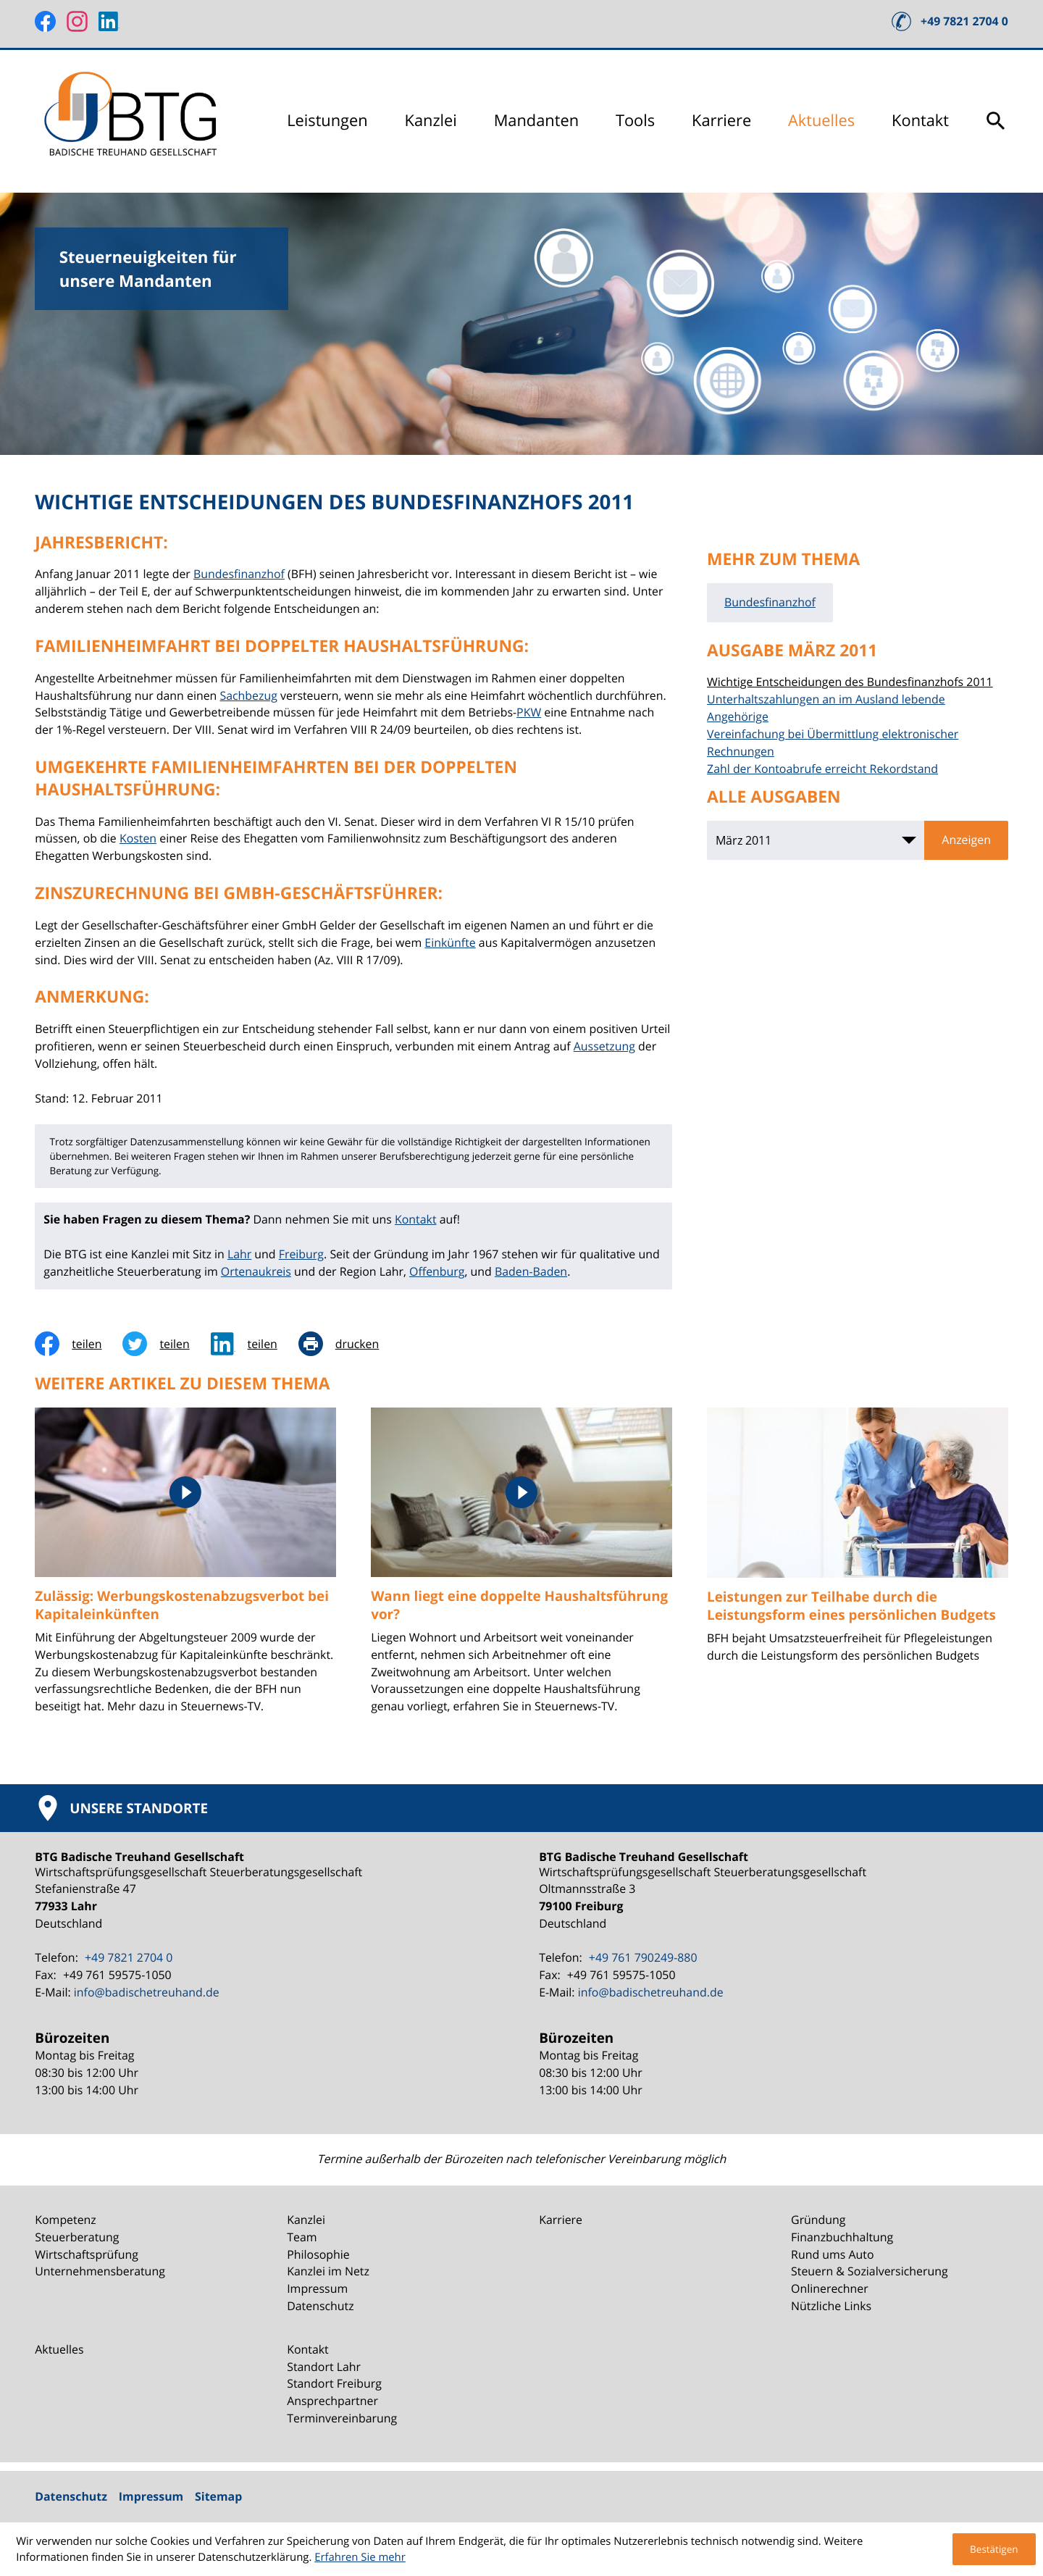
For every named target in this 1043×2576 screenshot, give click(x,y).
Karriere (721, 120)
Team (302, 2237)
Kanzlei (431, 120)
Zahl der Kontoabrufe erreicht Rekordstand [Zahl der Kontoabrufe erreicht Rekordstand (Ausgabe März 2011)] (822, 769)
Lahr (239, 1254)
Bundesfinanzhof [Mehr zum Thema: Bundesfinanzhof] (770, 602)
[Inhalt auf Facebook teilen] (78, 1344)
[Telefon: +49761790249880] (641, 1958)
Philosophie (318, 2254)
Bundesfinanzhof (239, 574)
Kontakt (920, 120)
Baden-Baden (531, 1271)
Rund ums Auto (832, 2254)
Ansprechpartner (332, 2401)
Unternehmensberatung (100, 2271)
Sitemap (218, 2496)
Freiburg (301, 1254)
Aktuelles (821, 120)
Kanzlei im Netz (328, 2271)
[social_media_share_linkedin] (254, 1344)
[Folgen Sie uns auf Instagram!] (77, 21)
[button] (949, 21)
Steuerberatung (77, 2237)
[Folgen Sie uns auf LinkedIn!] (109, 21)
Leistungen (327, 120)
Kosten (138, 838)
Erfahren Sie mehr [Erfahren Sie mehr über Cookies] (360, 2557)
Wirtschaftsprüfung (86, 2254)
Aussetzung (604, 1046)
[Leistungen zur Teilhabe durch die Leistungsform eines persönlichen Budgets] (857, 1544)
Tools (635, 120)
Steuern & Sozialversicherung (869, 2271)
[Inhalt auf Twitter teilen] (166, 1344)
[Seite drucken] (349, 1344)
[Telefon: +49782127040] (126, 1958)
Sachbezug (248, 695)
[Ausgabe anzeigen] (966, 840)
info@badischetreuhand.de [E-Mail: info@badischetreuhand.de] (146, 1992)
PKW (528, 712)
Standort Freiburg (334, 2383)
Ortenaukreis (256, 1271)
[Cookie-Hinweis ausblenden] (994, 2549)
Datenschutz (320, 2306)
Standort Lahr (324, 2367)
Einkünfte (449, 942)
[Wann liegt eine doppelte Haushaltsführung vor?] (521, 1570)
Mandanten (536, 120)
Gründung (818, 2220)
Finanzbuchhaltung (842, 2237)
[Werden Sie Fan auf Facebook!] (45, 21)
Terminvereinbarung (342, 2418)
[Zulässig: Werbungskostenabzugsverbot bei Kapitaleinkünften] (185, 1570)
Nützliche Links (831, 2306)
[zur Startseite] (133, 121)
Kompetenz (65, 2220)
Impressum (317, 2288)
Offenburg (437, 1271)
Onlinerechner (829, 2288)
